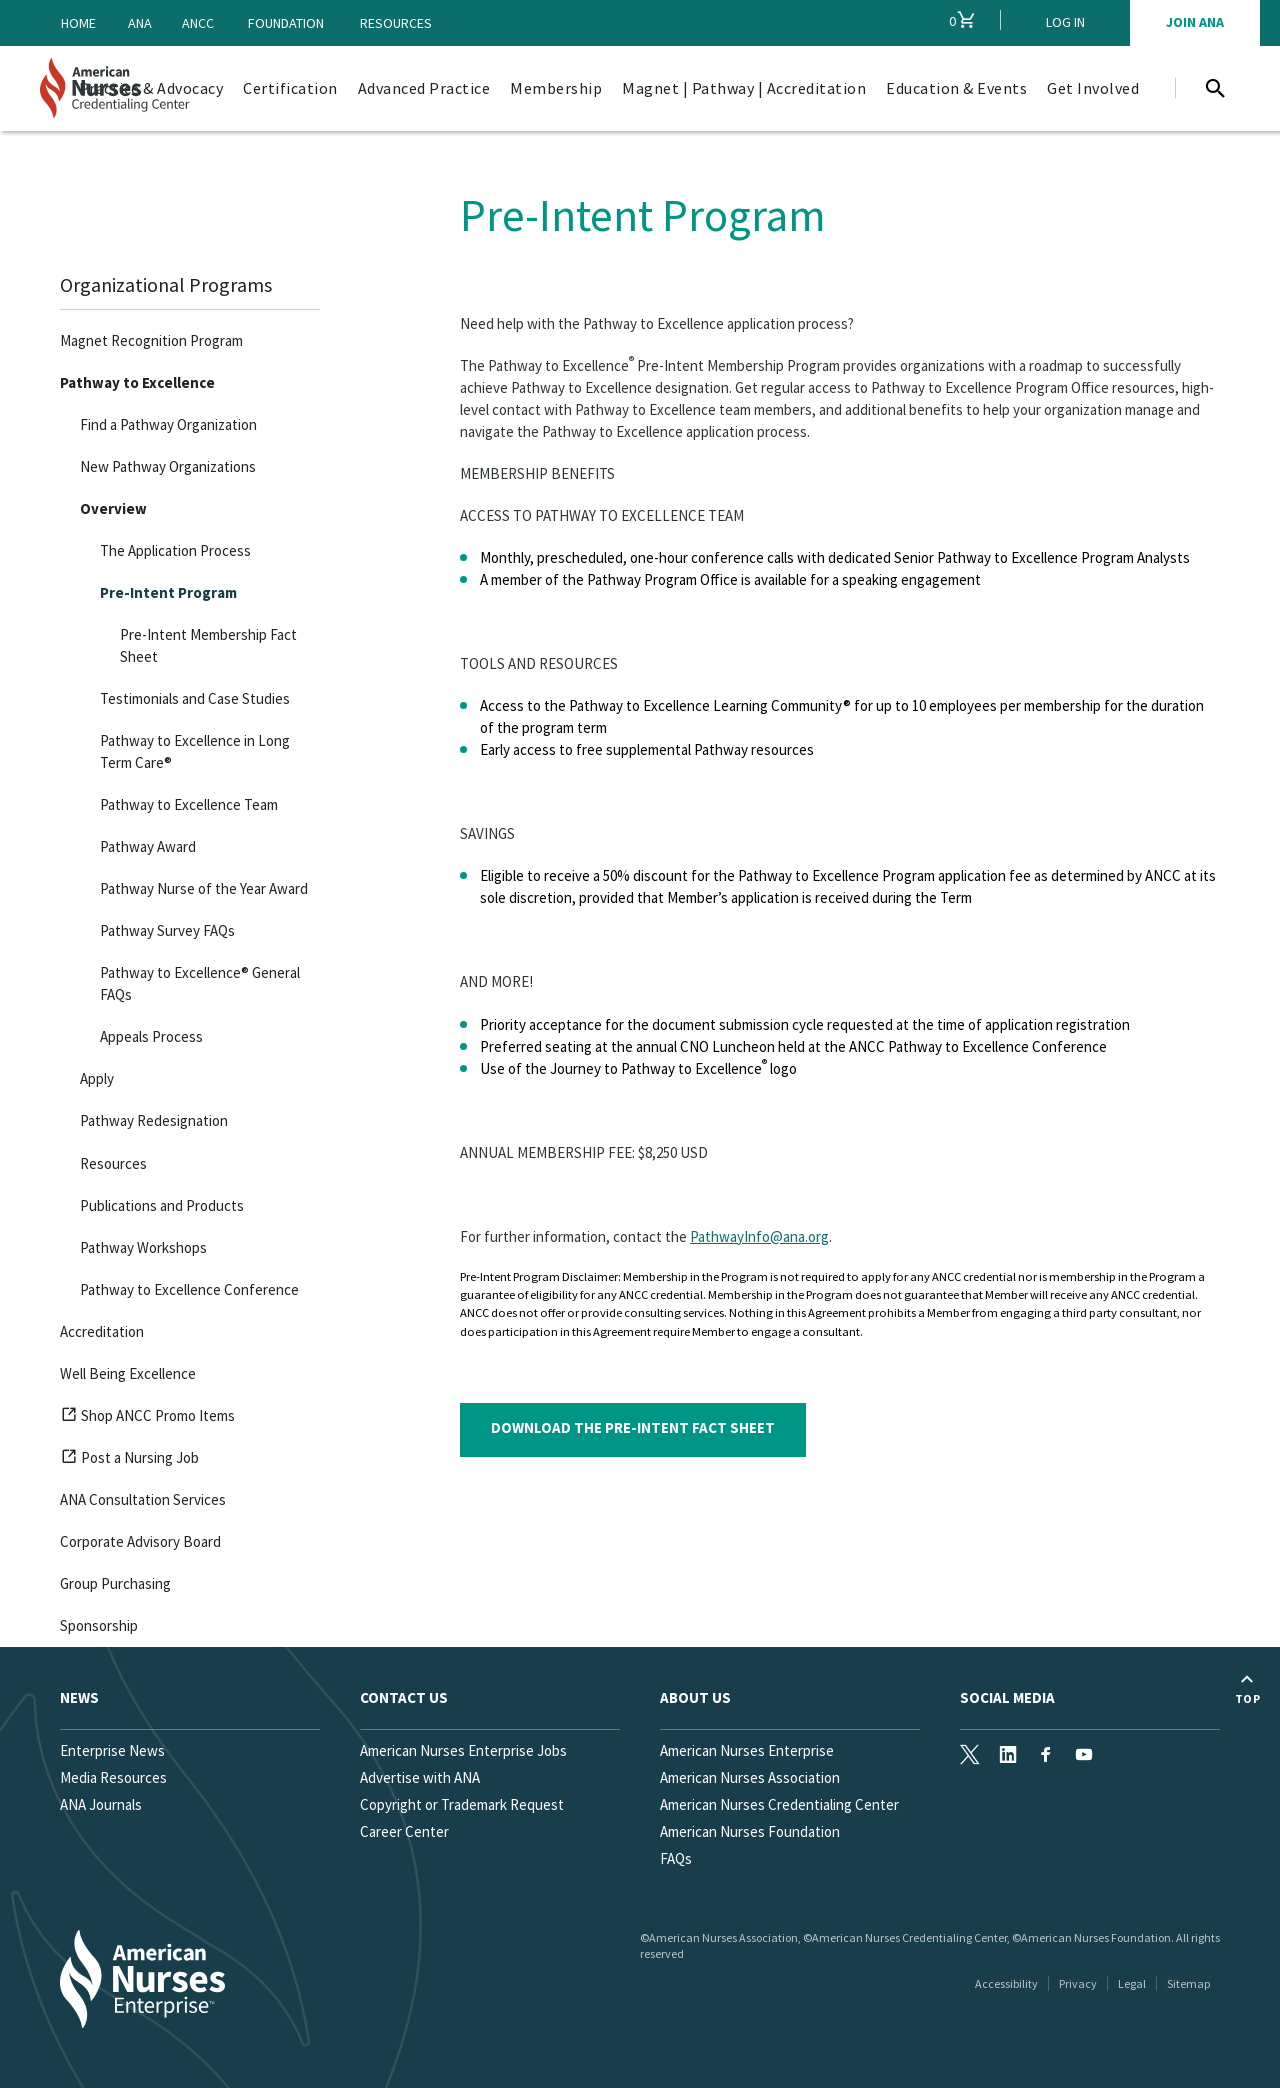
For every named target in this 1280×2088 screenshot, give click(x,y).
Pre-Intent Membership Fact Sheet (208, 645)
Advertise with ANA (420, 1777)
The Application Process (175, 550)
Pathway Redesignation (154, 1120)
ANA (140, 23)
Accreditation (102, 1331)
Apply (97, 1078)
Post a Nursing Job (129, 1461)
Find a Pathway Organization (168, 424)
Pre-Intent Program (168, 592)
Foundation (286, 23)
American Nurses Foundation (750, 1831)
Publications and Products (162, 1205)
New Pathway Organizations (168, 466)
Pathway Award (148, 846)
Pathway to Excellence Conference (189, 1289)
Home (78, 23)
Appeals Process (151, 1036)
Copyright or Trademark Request (462, 1804)
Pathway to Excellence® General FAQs (200, 983)
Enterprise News (112, 1750)
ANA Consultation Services (143, 1499)
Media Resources (113, 1777)
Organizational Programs (166, 284)
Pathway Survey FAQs (167, 930)
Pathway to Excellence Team (189, 804)
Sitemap (1188, 1983)
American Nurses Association (750, 1777)
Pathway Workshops (143, 1247)
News (79, 1697)
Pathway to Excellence (137, 382)
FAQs (676, 1858)
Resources (396, 23)
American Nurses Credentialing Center (779, 1804)
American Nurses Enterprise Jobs (463, 1750)
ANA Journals (101, 1804)
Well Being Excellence (128, 1373)
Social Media (1007, 1697)
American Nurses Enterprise (747, 1750)
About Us (695, 1697)
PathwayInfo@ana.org (759, 1236)
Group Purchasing (115, 1583)
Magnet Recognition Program (151, 340)
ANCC (198, 23)
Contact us (404, 1697)
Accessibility (1006, 1983)
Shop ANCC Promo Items (147, 1419)
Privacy (1078, 1983)
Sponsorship (99, 1625)
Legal (1132, 1983)
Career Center (404, 1831)
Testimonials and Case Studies (195, 698)
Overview (113, 508)
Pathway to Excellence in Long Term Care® (195, 751)
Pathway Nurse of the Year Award (204, 888)
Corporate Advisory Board (140, 1541)
